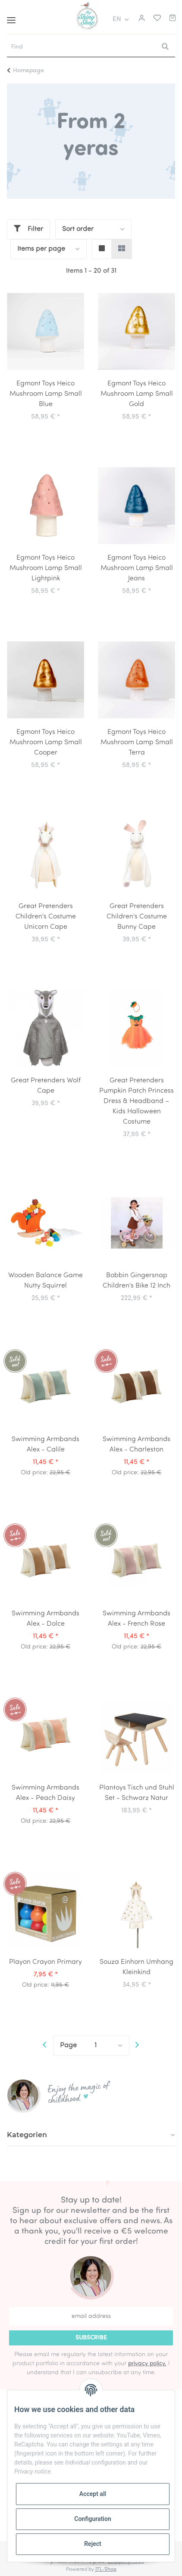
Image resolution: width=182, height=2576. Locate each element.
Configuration (92, 2518)
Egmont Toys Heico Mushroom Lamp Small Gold (136, 394)
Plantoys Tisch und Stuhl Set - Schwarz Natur (136, 1793)
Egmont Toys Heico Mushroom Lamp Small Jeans (136, 568)
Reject (92, 2543)
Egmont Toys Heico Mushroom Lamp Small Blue (45, 394)
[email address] (91, 2316)
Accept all (92, 2493)
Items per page (41, 249)
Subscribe (91, 2338)
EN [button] (117, 19)
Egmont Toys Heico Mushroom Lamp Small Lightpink (45, 568)
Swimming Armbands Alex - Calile (45, 1444)
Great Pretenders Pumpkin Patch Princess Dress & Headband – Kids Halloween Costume (136, 1101)
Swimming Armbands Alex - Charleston (136, 1444)
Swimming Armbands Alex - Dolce (45, 1618)
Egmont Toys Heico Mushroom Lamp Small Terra (136, 742)
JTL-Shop (105, 2569)
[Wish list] (155, 19)
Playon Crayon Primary (45, 1962)
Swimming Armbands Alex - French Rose (136, 1618)
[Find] (81, 47)
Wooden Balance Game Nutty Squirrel (45, 1280)
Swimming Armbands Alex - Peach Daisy (45, 1793)
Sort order (78, 229)
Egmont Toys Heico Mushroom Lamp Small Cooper (45, 742)
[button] (140, 19)
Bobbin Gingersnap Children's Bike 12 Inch (136, 1280)
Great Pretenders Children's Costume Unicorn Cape (46, 917)
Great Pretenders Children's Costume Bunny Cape (137, 917)
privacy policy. (147, 2363)
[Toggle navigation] (11, 17)
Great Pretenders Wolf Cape (46, 1085)
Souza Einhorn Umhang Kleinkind (136, 1967)
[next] (137, 2045)
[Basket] (172, 19)
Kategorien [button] (27, 2135)
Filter (28, 229)
